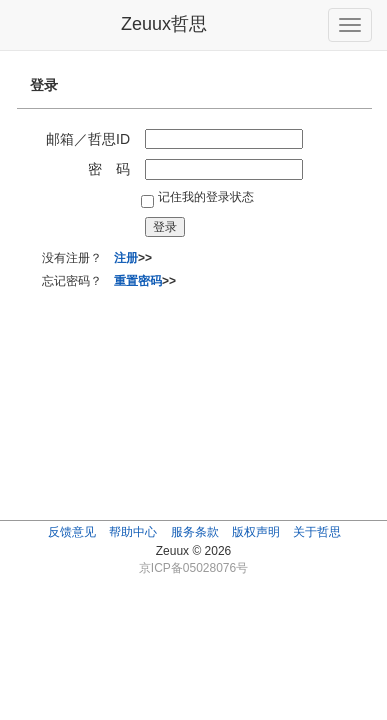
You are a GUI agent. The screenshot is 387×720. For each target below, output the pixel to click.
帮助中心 (133, 532)
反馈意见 (72, 532)
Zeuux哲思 (164, 24)
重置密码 (138, 281)
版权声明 (256, 532)
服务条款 (195, 532)
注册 (126, 258)
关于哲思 (317, 532)
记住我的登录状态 (206, 197)
